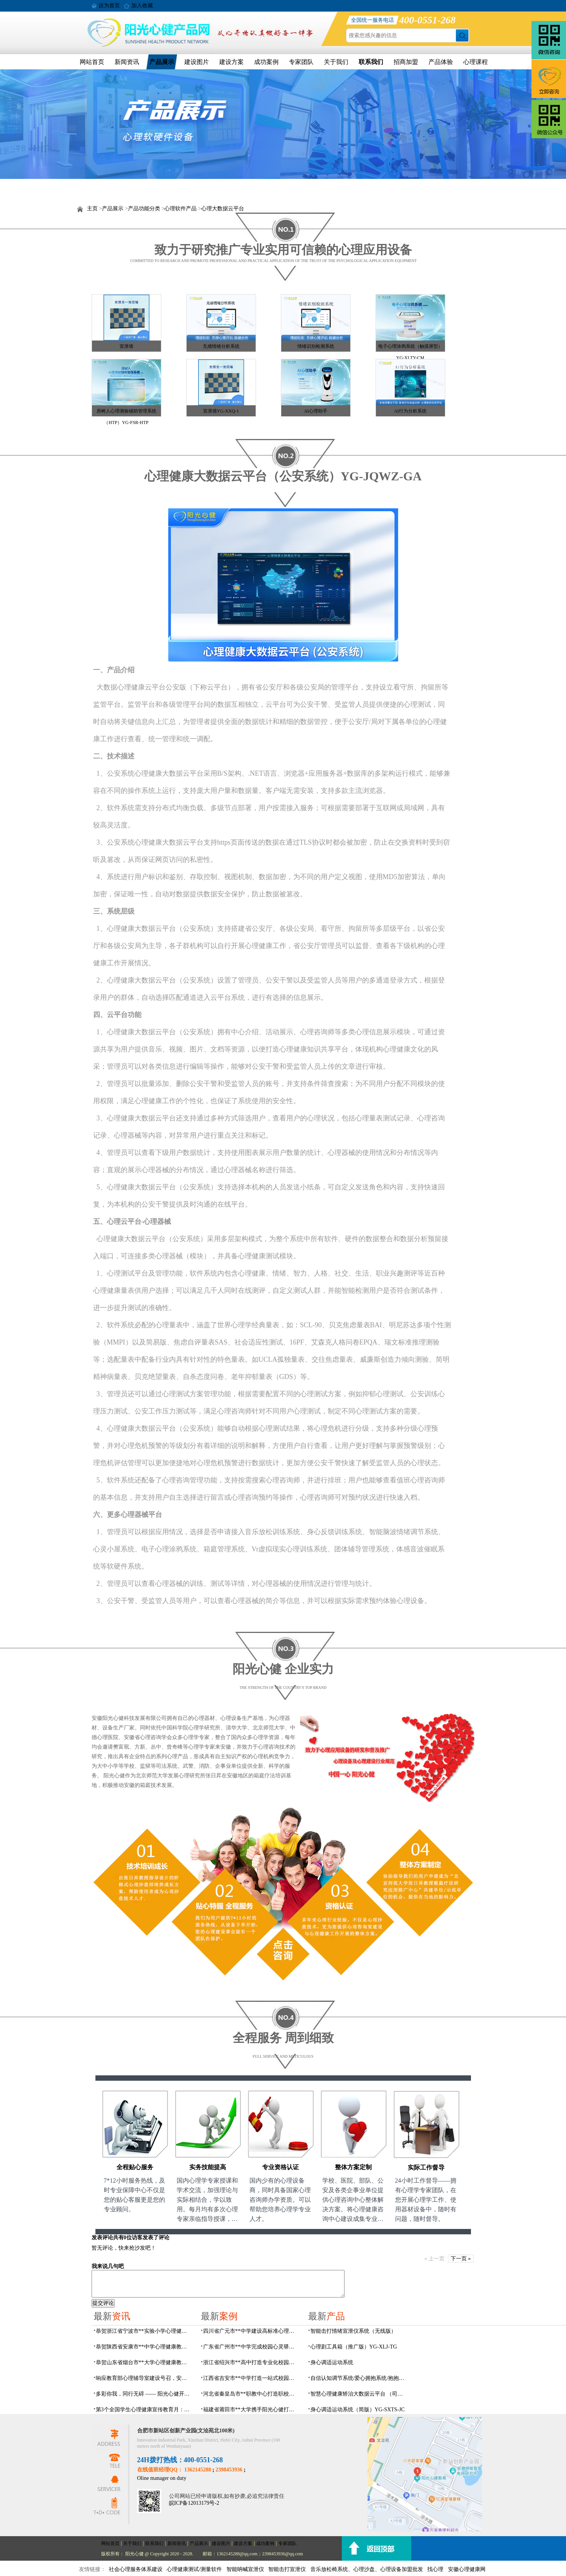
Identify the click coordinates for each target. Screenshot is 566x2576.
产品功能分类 (144, 208)
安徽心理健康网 (467, 2569)
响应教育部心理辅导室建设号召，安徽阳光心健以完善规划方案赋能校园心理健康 (144, 2378)
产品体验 (440, 62)
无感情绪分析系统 (221, 346)
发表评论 (102, 2237)
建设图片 (196, 62)
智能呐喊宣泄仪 (245, 2569)
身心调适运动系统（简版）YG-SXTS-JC (357, 2409)
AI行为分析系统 (410, 411)
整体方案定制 (353, 2167)
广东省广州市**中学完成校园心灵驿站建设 (251, 2347)
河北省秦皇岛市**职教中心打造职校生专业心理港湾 (251, 2394)
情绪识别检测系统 (315, 346)
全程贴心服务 (134, 2167)
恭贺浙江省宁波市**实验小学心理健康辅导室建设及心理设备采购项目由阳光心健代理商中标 (144, 2331)
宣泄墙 (126, 346)
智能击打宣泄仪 (287, 2569)
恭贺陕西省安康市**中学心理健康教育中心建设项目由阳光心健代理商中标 (144, 2347)
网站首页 (92, 62)
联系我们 (371, 62)
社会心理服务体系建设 (135, 2569)
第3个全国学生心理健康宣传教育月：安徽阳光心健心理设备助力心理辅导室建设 (144, 2409)
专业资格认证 (280, 2167)
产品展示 (161, 62)
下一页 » (461, 2259)
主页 (92, 208)
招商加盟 (406, 62)
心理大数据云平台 (222, 208)
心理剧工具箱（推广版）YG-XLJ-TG (353, 2347)
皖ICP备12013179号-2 (194, 2503)
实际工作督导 (426, 2167)
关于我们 (336, 62)
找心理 (435, 2569)
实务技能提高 (207, 2167)
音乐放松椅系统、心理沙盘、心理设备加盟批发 (366, 2569)
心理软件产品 (180, 208)
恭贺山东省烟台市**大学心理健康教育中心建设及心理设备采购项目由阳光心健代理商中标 (144, 2362)
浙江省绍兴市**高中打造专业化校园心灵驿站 (251, 2362)
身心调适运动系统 (331, 2362)
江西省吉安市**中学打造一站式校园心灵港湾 (251, 2378)
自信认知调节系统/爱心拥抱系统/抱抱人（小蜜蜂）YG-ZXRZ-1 (358, 2378)
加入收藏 (142, 5)
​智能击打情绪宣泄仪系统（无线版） (353, 2331)
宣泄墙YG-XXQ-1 (221, 411)
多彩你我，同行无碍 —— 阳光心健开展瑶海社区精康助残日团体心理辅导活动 (144, 2394)
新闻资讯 (127, 62)
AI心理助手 (315, 411)
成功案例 (266, 62)
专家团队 (301, 62)
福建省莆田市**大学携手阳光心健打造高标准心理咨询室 (251, 2409)
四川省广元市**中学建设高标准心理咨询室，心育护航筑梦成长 (251, 2331)
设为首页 (109, 5)
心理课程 (475, 62)
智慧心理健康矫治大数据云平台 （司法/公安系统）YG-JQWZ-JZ (358, 2394)
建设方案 (231, 62)
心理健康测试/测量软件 (194, 2569)
